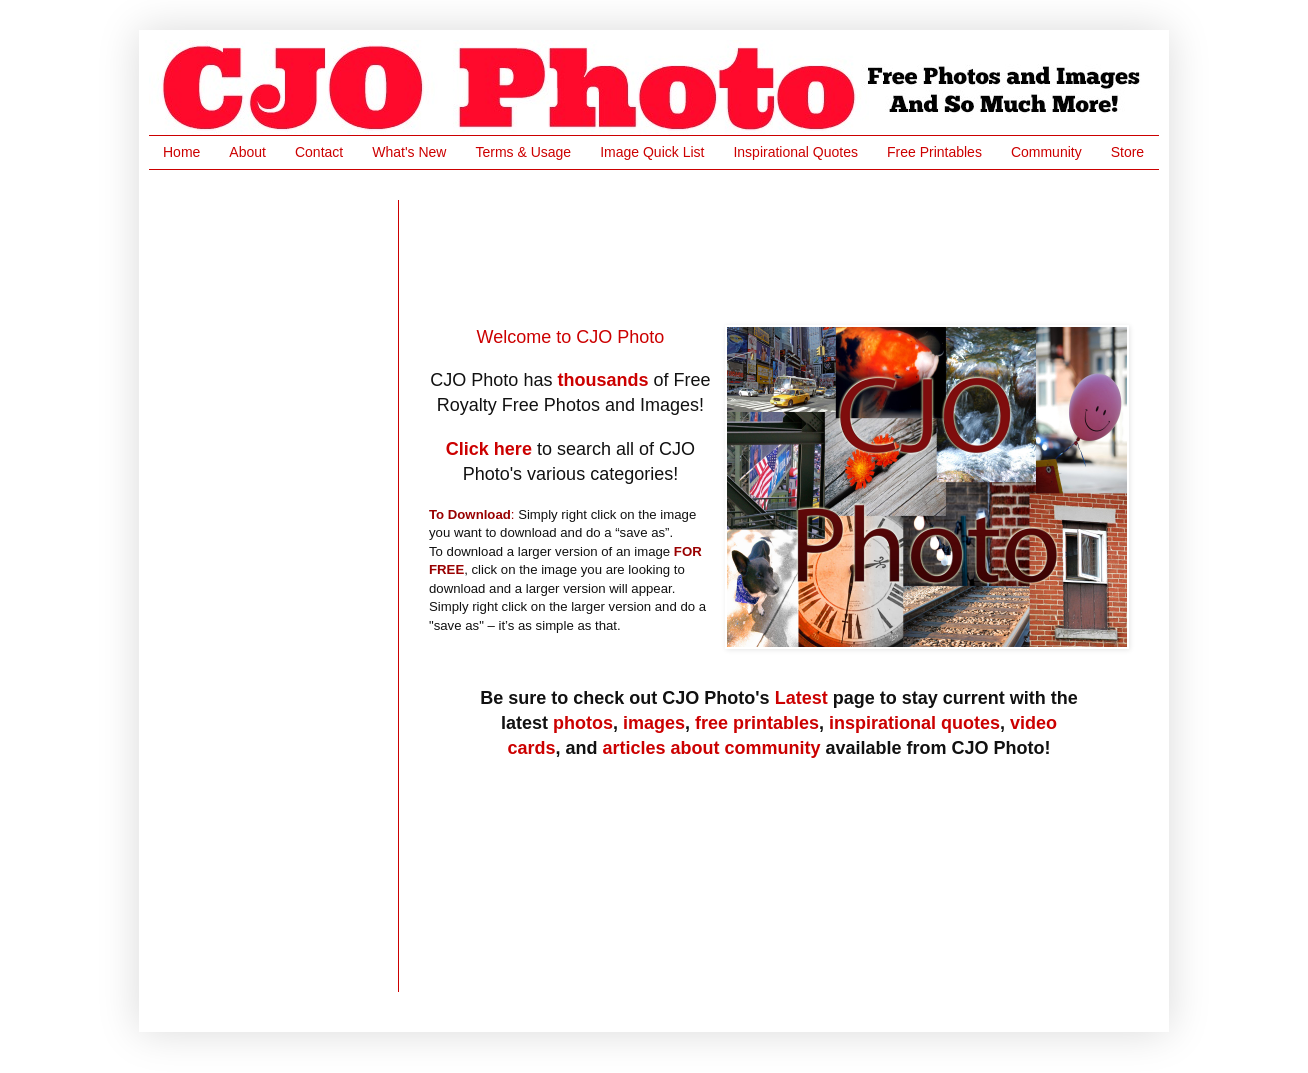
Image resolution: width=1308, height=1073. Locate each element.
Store (1127, 152)
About (247, 152)
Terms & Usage (523, 152)
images (654, 723)
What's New (409, 152)
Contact (319, 152)
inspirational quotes (914, 723)
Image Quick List (652, 152)
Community (1046, 152)
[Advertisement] (793, 245)
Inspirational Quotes (795, 152)
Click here (489, 449)
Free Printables (934, 152)
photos (583, 723)
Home (181, 152)
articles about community (711, 748)
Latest (801, 698)
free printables (757, 723)
